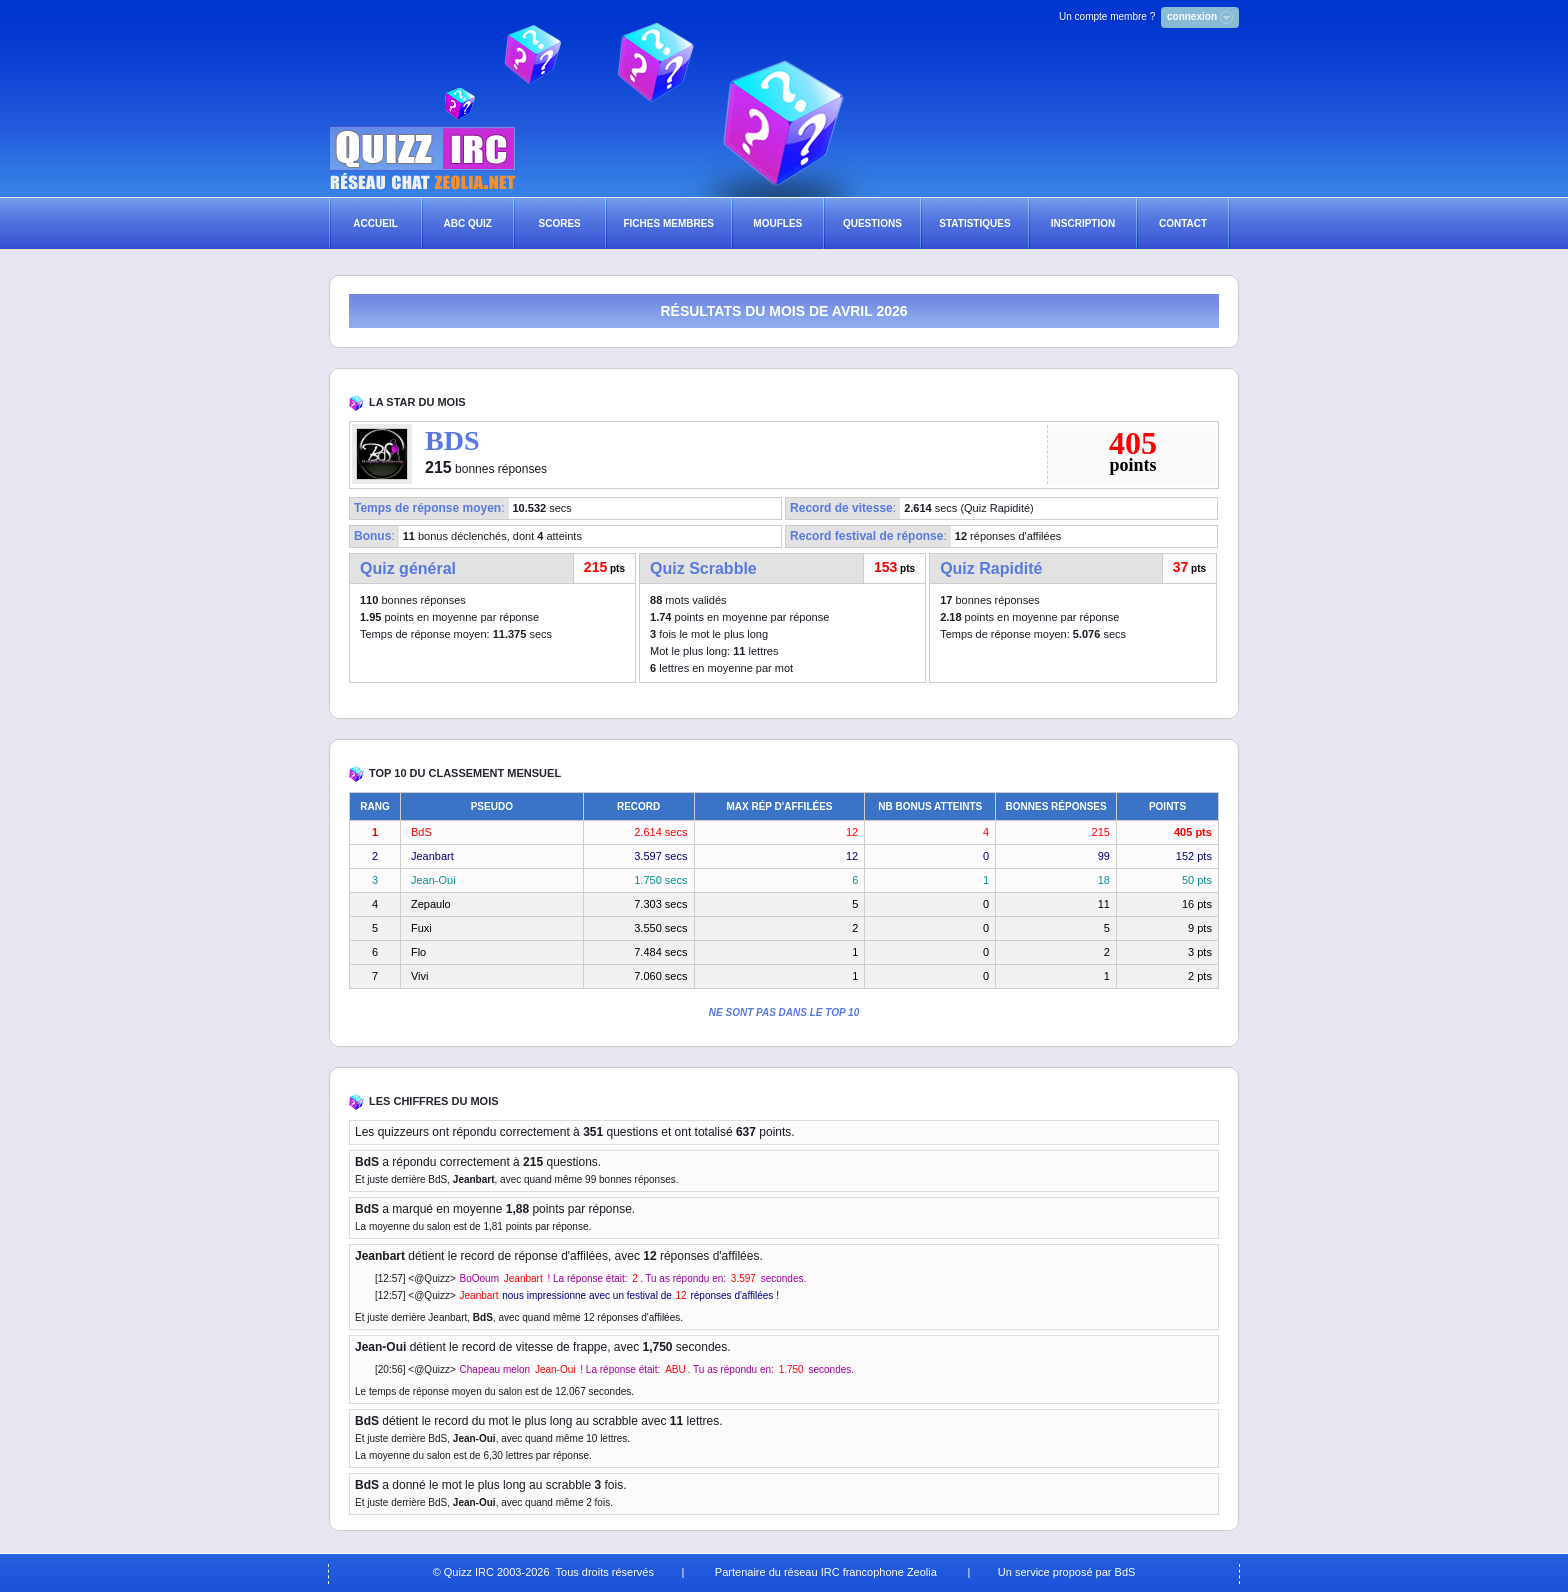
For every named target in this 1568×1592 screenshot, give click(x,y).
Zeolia (922, 1572)
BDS (452, 440)
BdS (421, 832)
